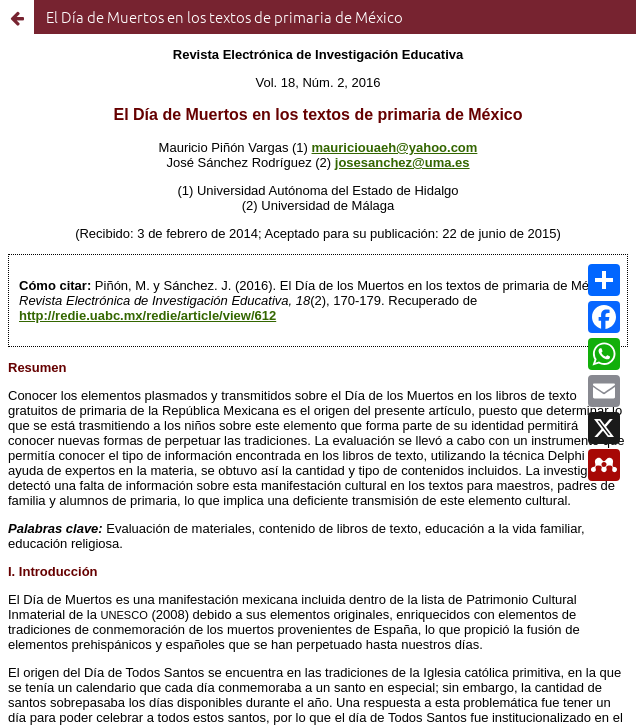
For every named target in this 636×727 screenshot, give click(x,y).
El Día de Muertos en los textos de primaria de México (224, 16)
